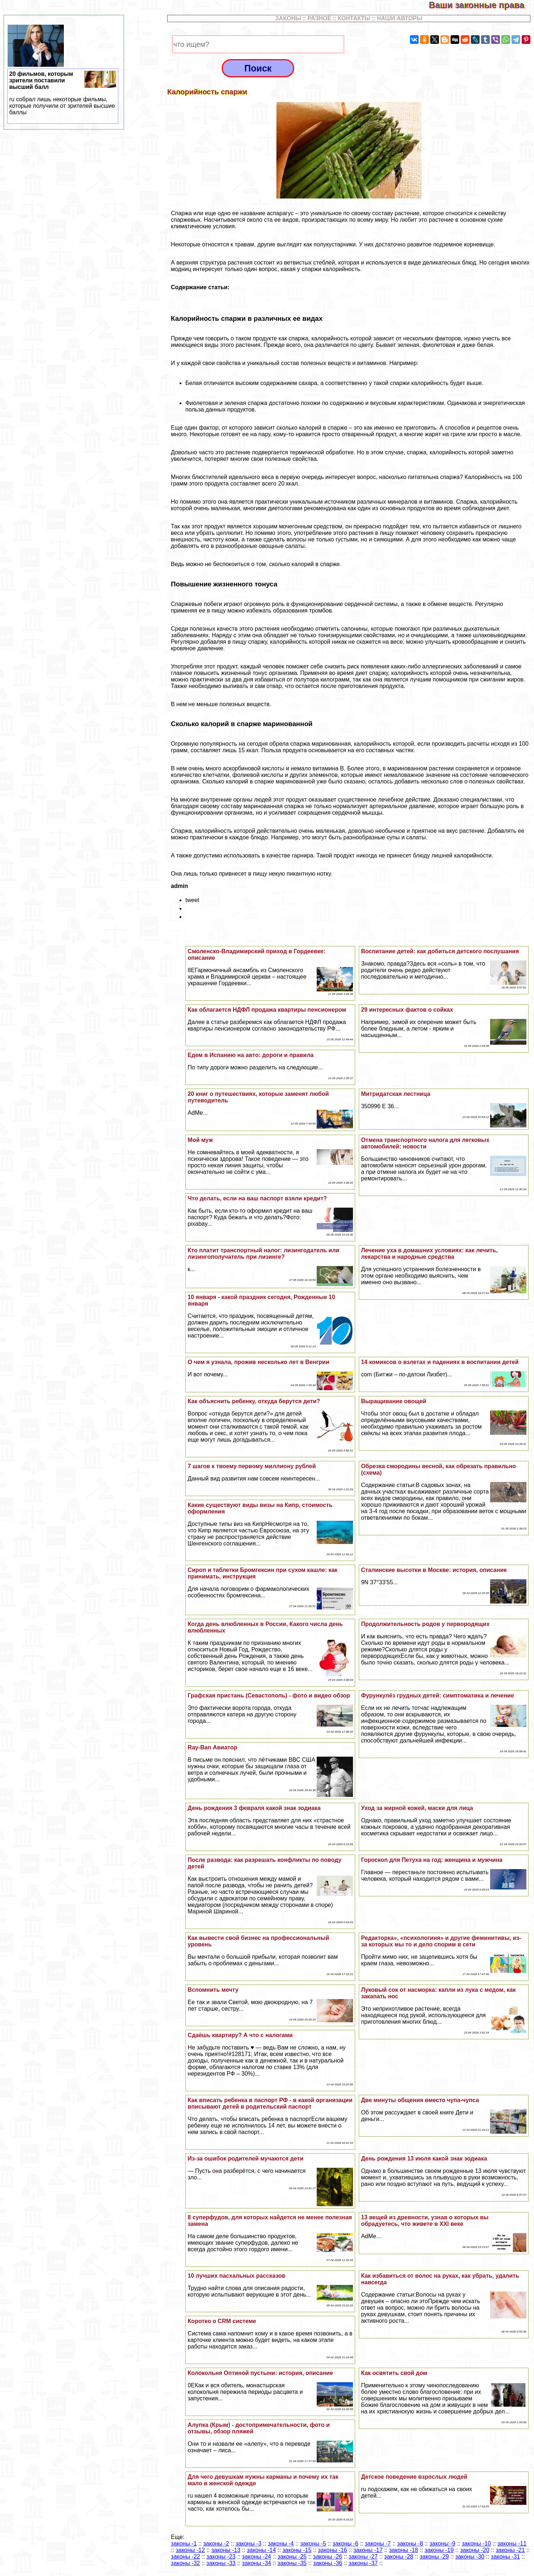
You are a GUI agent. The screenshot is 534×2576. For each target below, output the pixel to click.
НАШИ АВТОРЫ (399, 18)
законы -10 (476, 2543)
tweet (192, 900)
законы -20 (474, 2550)
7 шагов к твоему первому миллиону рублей (252, 1466)
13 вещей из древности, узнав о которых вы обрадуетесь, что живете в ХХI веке (425, 2220)
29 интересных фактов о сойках (407, 1010)
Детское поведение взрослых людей (414, 2477)
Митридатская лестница (395, 1094)
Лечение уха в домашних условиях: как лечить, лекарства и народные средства (429, 1253)
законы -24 (256, 2557)
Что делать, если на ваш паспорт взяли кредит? (257, 1198)
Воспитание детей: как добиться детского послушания (440, 951)
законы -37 (363, 2563)
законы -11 (511, 2543)
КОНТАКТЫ (354, 18)
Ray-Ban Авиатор (212, 1747)
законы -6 (345, 2543)
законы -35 (292, 2563)
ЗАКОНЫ (288, 18)
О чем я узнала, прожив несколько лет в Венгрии (258, 1362)
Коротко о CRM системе (222, 2321)
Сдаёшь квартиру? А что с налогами (240, 2035)
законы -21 (510, 2550)
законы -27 (363, 2557)
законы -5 (313, 2543)
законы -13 (225, 2550)
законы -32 (185, 2563)
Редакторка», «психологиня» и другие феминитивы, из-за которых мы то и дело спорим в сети (441, 1941)
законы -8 (410, 2543)
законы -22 (185, 2557)
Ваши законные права (481, 5)
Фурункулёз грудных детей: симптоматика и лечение (437, 1695)
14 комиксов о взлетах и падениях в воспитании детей (439, 1362)
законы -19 (438, 2550)
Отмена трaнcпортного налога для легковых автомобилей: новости (425, 1143)
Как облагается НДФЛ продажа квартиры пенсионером (267, 1010)
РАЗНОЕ (320, 18)
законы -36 (327, 2563)
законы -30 (469, 2557)
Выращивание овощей (393, 1401)
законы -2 (216, 2543)
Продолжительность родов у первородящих (425, 1624)
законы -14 (261, 2550)
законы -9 (442, 2543)
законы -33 (220, 2563)
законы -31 (505, 2557)
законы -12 (190, 2550)
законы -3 (248, 2543)
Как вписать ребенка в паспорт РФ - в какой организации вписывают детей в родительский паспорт (270, 2103)
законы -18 (403, 2550)
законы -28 (398, 2557)
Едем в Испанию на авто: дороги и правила (250, 1055)
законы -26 (327, 2557)
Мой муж (200, 1140)
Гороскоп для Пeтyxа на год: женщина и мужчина (431, 1860)
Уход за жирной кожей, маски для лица (417, 1808)
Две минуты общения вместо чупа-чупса (420, 2100)
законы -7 (378, 2543)
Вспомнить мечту (213, 1990)
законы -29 (434, 2557)
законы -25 (292, 2557)
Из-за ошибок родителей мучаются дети (245, 2158)
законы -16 (332, 2550)
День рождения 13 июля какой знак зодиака (424, 2158)
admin (179, 886)
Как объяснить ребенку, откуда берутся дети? (254, 1401)
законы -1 (184, 2543)
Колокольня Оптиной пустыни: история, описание (260, 2373)
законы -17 (367, 2550)
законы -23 (220, 2557)
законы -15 (296, 2550)
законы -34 (256, 2563)
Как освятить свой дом (394, 2373)
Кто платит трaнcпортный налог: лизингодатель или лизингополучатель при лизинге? (263, 1253)
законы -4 (280, 2543)
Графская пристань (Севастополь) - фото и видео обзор (269, 1695)
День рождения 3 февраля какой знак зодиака (254, 1808)
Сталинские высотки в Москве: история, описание (434, 1570)
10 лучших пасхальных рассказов (236, 2276)
